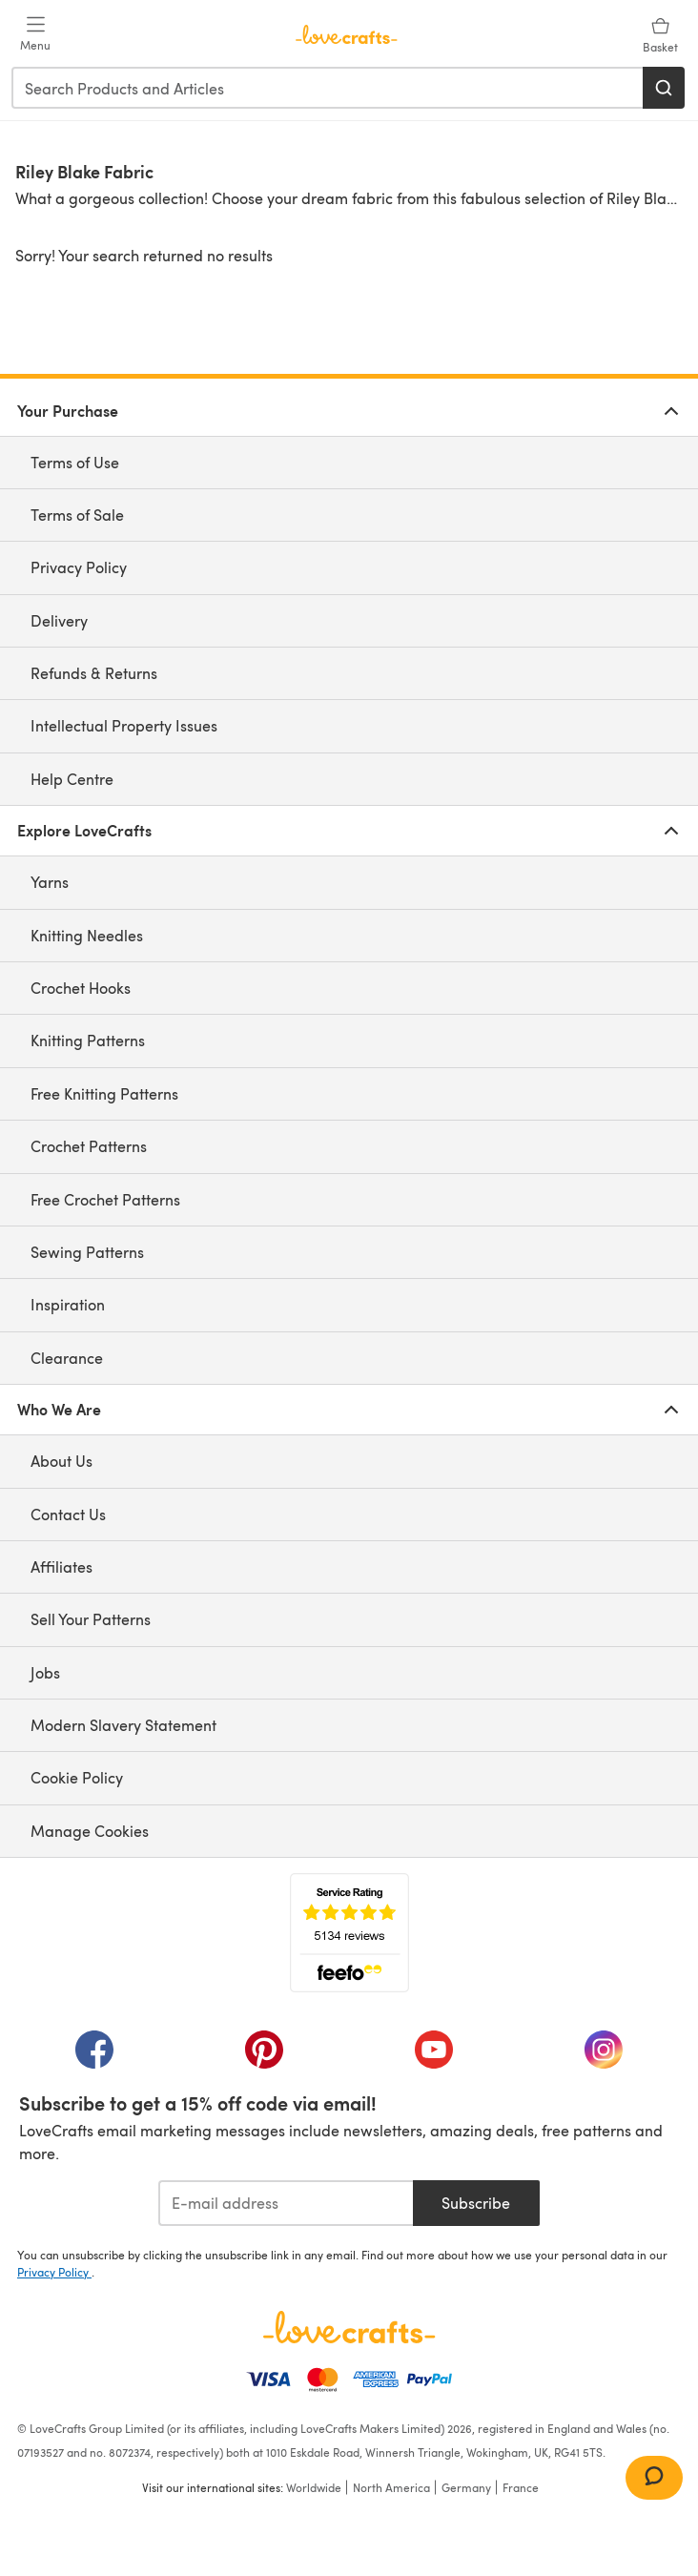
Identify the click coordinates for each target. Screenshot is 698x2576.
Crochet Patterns (89, 1146)
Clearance (67, 1358)
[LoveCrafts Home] (349, 2327)
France (521, 2487)
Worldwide (313, 2487)
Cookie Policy (77, 1777)
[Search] (664, 88)
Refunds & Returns (94, 673)
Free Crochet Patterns (105, 1199)
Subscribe (475, 2203)
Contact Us (68, 1514)
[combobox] (328, 88)
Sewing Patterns (87, 1252)
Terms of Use (75, 462)
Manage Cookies (90, 1831)
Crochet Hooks (81, 988)
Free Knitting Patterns (104, 1093)
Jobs (45, 1672)
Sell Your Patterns (91, 1619)
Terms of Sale (77, 515)
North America (391, 2487)
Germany (466, 2487)
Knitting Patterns (88, 1040)
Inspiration (68, 1304)
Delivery (59, 620)
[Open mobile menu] (35, 34)
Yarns (50, 882)
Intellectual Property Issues (124, 725)
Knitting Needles (87, 935)
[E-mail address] (285, 2203)
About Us (61, 1461)
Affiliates (61, 1566)
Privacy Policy (79, 567)
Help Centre (72, 779)
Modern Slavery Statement (123, 1725)
